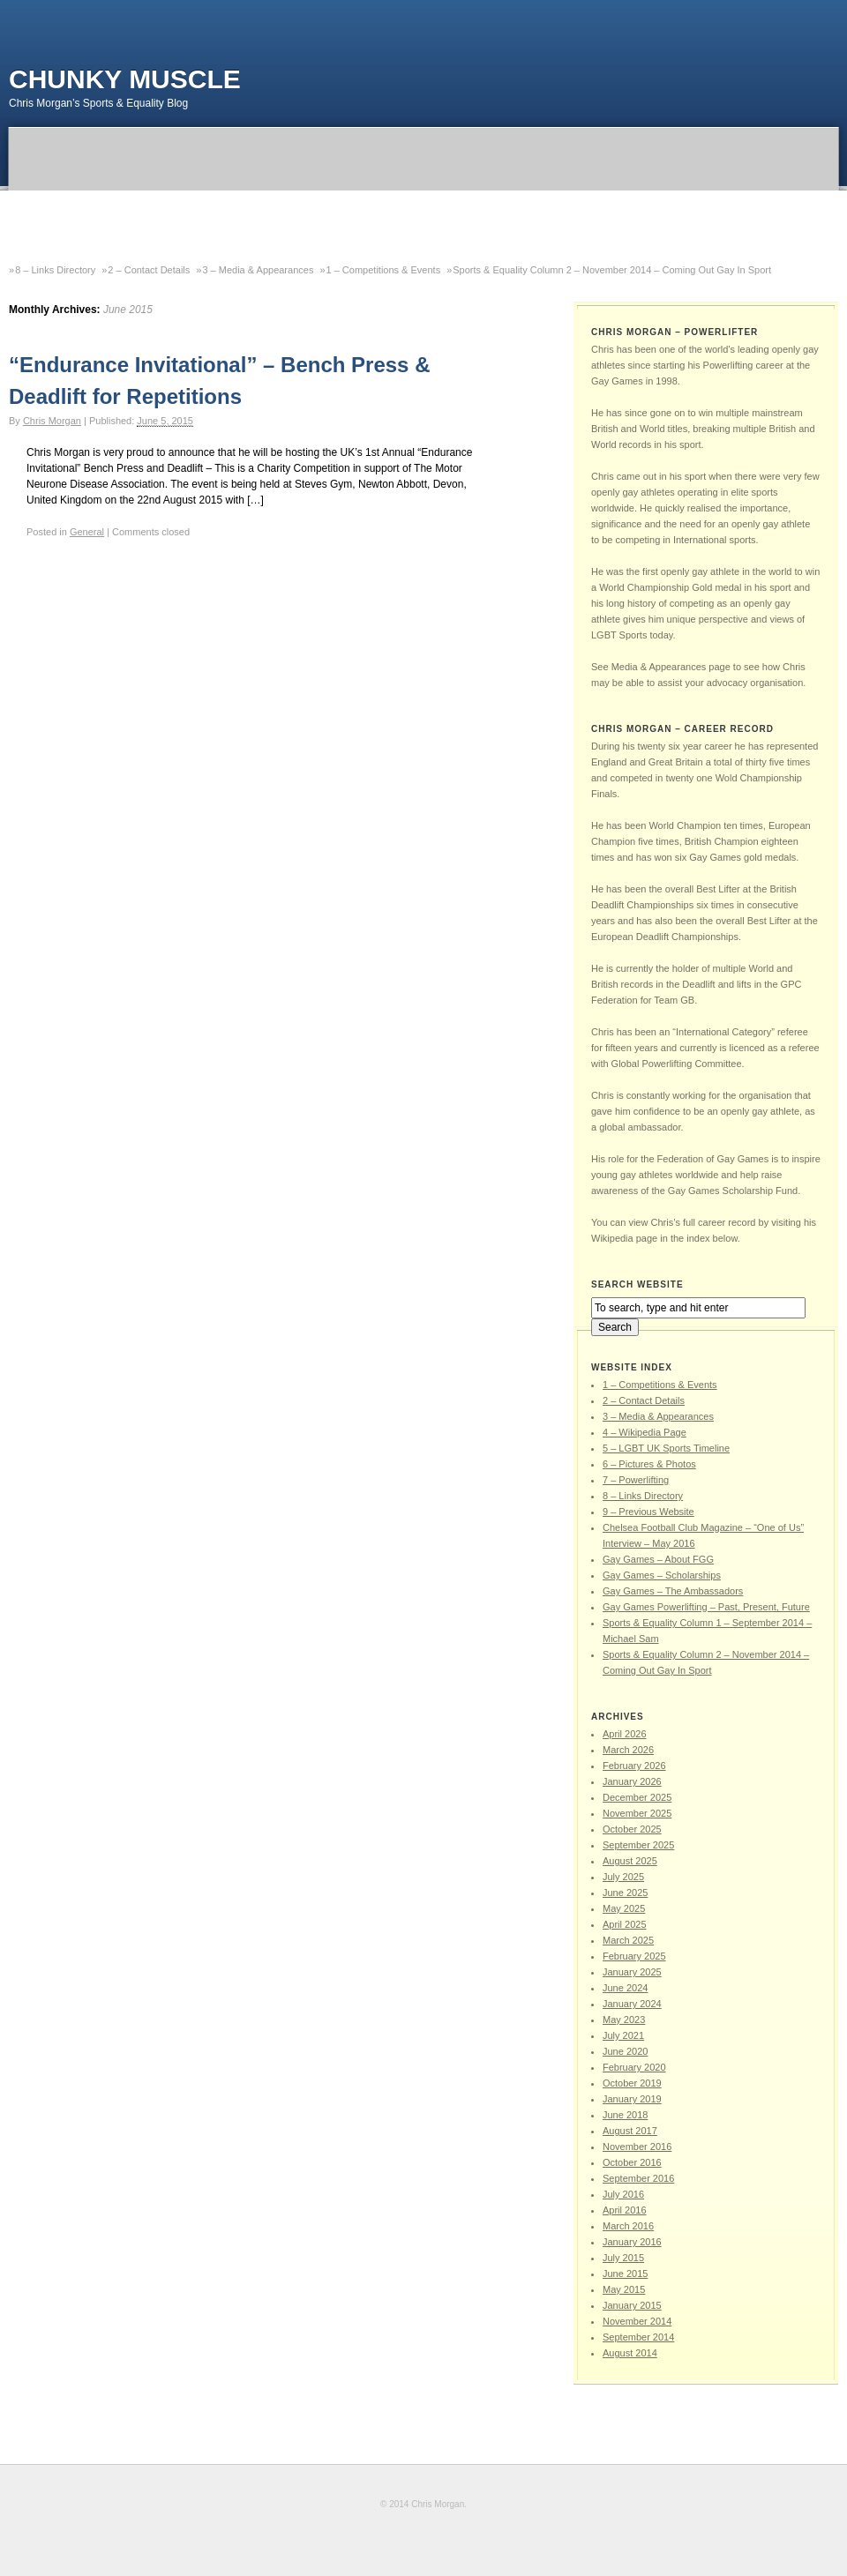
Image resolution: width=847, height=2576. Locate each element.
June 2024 (625, 1987)
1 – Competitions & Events (383, 270)
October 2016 (632, 2162)
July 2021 (623, 2035)
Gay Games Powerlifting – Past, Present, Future (706, 1607)
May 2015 (624, 2289)
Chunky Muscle (125, 78)
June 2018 (625, 2114)
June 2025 (625, 1892)
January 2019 (632, 2099)
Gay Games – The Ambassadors (673, 1591)
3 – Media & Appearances (257, 270)
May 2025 (624, 1908)
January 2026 (632, 1781)
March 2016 (628, 2226)
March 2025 (628, 1940)
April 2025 (625, 1924)
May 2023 (624, 2019)
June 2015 (625, 2273)
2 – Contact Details (149, 270)
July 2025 (623, 1876)
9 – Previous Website (648, 1511)
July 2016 (623, 2194)
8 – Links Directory (55, 270)
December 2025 (637, 1797)
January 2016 (632, 2241)
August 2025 (630, 1860)
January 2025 (632, 1972)
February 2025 (634, 1956)
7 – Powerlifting (636, 1480)
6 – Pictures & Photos (649, 1464)
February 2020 (634, 2067)
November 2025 (637, 1813)
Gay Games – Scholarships (662, 1575)
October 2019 (632, 2083)
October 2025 (632, 1829)
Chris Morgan (52, 420)
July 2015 (623, 2257)
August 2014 (630, 2353)
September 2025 (638, 1845)
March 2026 (628, 1749)
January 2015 (632, 2305)
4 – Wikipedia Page (644, 1432)
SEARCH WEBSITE (637, 1284)
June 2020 (625, 2051)
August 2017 (630, 2130)
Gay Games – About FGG (658, 1559)
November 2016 (637, 2146)
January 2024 (632, 2003)
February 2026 (634, 1765)
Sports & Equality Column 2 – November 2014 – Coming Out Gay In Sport (612, 270)
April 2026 (625, 1734)
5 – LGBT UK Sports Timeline (666, 1448)
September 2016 (638, 2178)
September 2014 (638, 2337)
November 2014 (637, 2321)
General (87, 531)
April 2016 (625, 2210)
